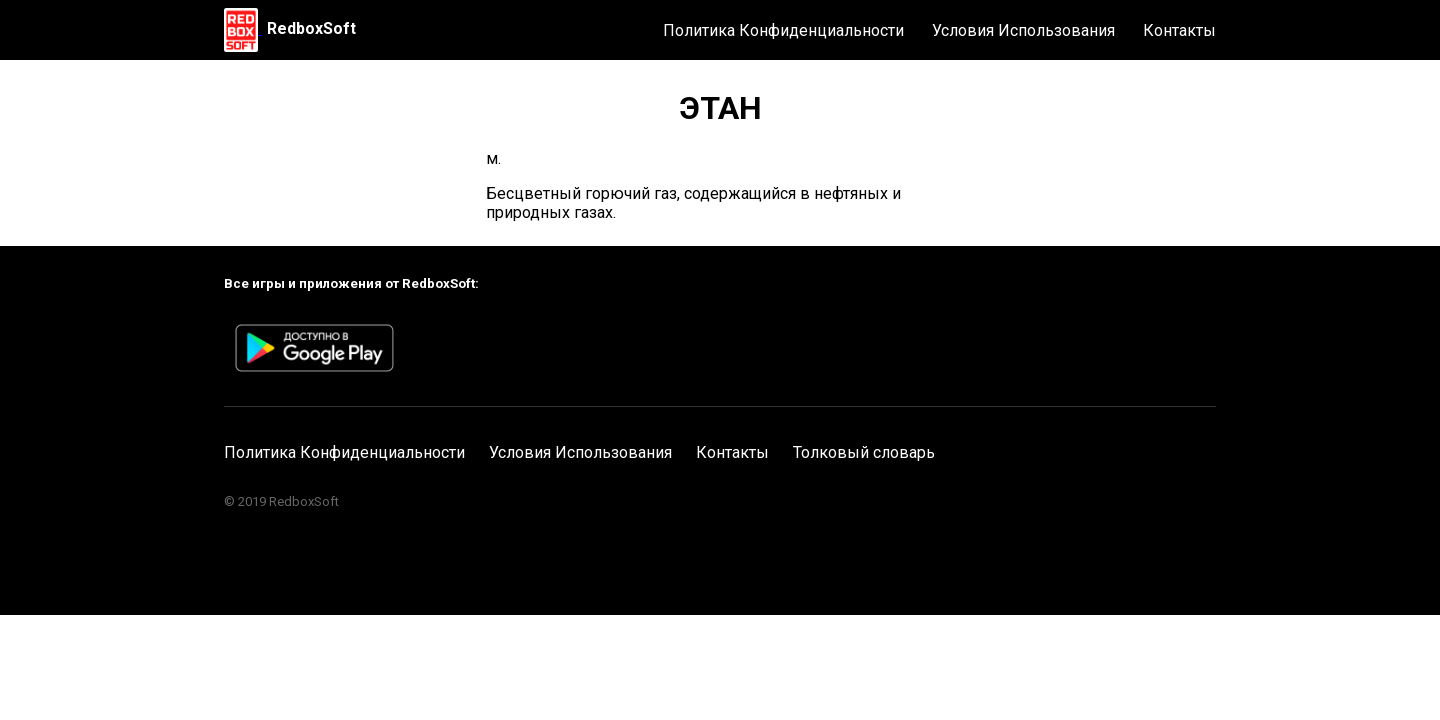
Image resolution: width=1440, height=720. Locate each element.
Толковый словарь (864, 452)
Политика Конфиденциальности (783, 30)
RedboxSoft (311, 28)
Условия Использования (1023, 30)
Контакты (1179, 30)
